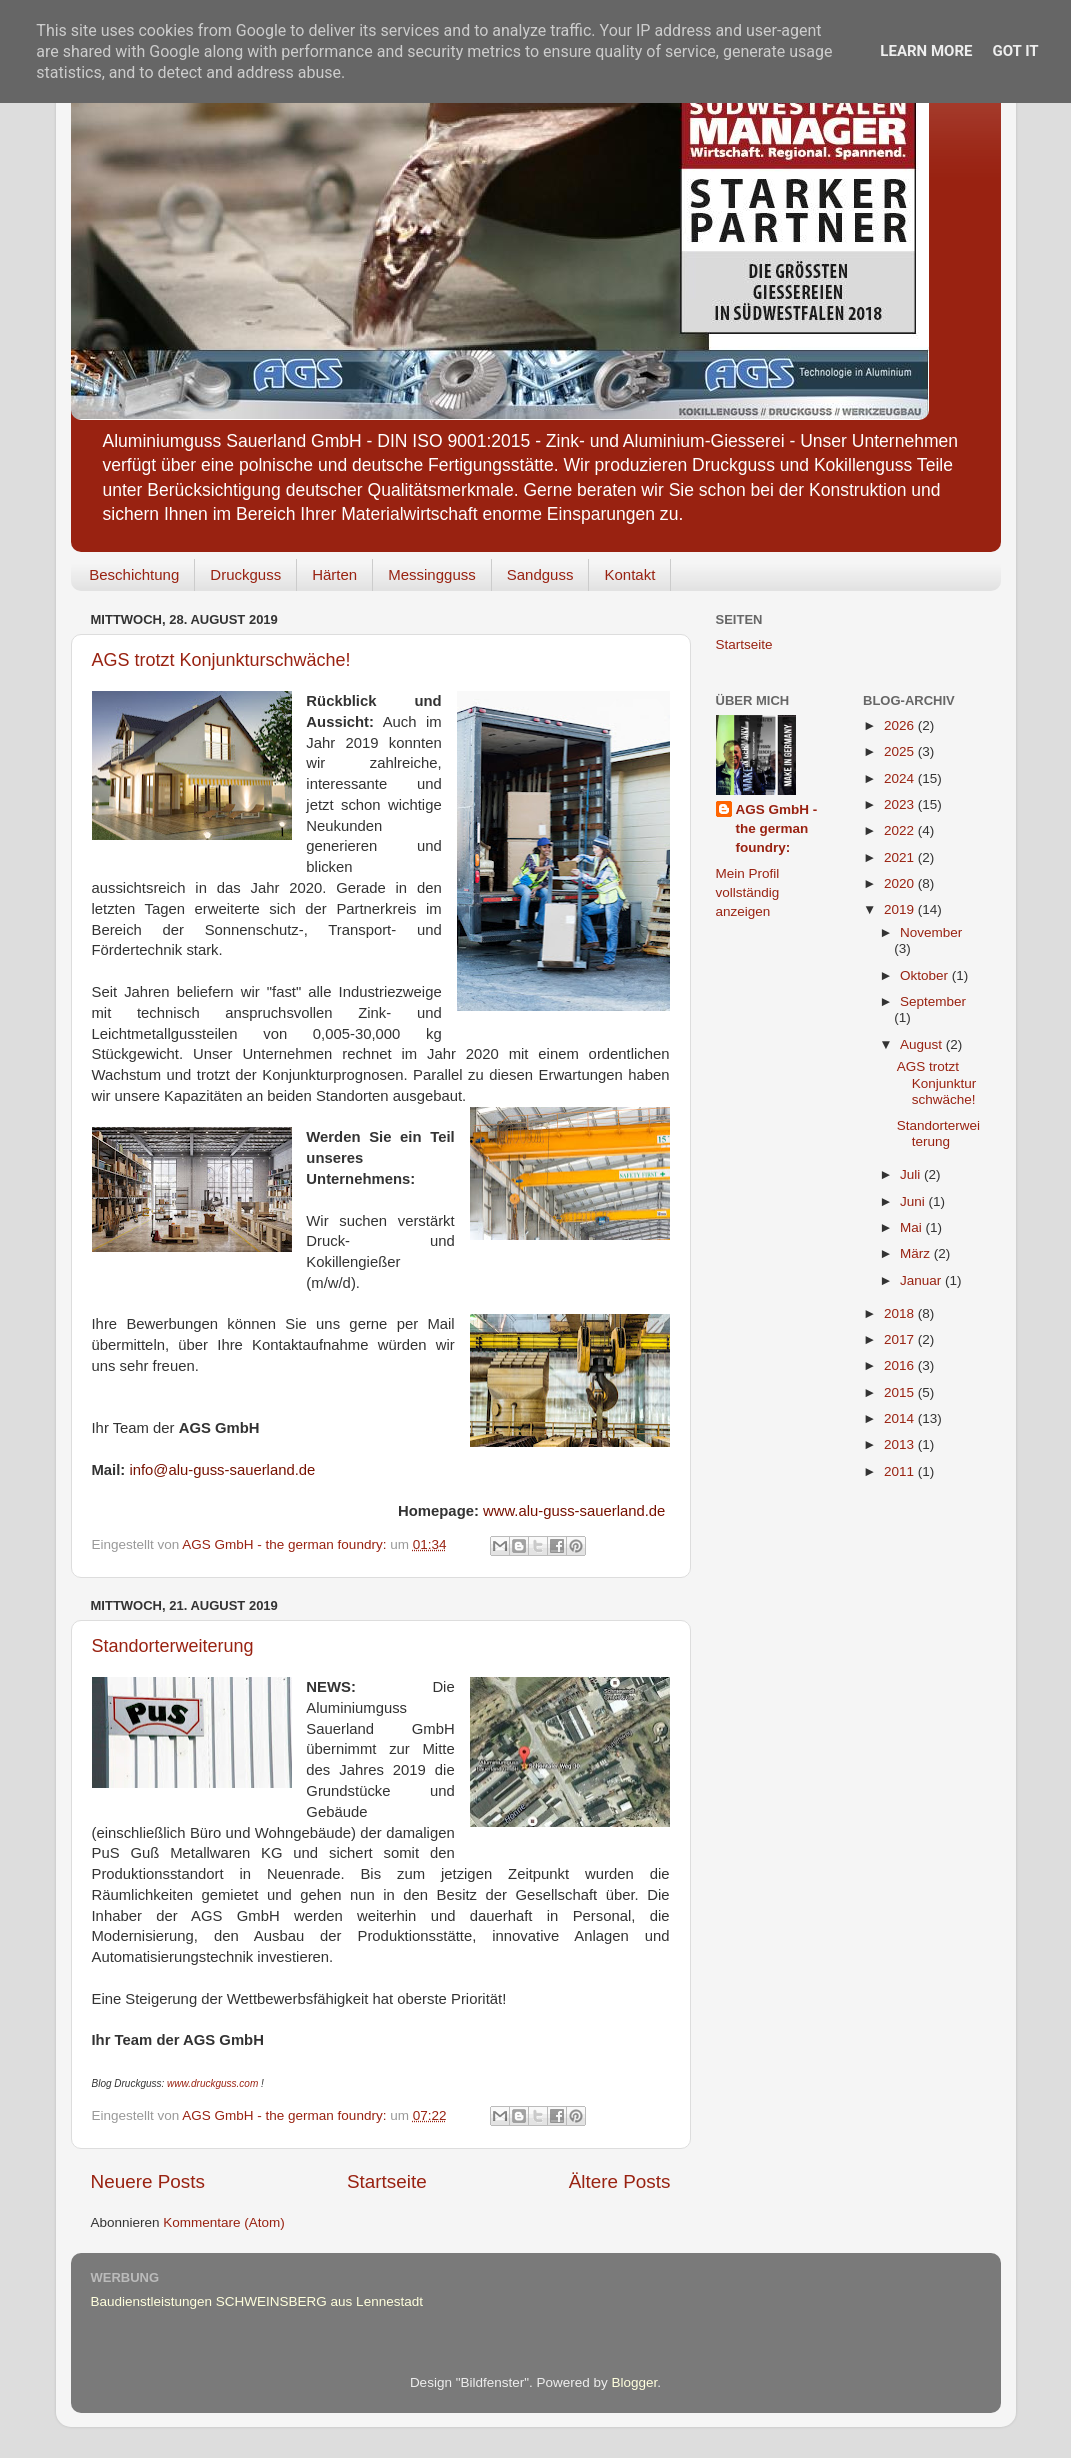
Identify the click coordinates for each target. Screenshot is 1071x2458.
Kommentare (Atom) (224, 2222)
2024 (901, 778)
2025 (901, 751)
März (917, 1253)
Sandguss (540, 574)
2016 (901, 1365)
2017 (901, 1339)
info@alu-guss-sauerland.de (222, 1470)
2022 (901, 830)
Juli (912, 1174)
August (923, 1044)
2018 (901, 1313)
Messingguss (432, 574)
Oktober (926, 975)
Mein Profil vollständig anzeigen (748, 892)
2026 (901, 725)
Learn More (926, 51)
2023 (901, 804)
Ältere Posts (620, 2181)
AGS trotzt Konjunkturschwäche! (221, 660)
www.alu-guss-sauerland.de (574, 1511)
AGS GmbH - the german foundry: (777, 828)
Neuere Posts (148, 2181)
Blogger (635, 2382)
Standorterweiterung (173, 1646)
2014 (901, 1418)
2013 (901, 1444)
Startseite (387, 2181)
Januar (922, 1280)
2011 (901, 1471)
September (933, 1001)
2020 (901, 883)
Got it (1015, 51)
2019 (901, 909)
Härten (334, 574)
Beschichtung (134, 574)
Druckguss (245, 574)
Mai (913, 1227)
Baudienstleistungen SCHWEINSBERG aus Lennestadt (257, 2301)
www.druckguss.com (212, 2083)
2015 (901, 1392)
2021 (901, 857)
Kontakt (629, 574)
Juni (914, 1201)
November (931, 932)
